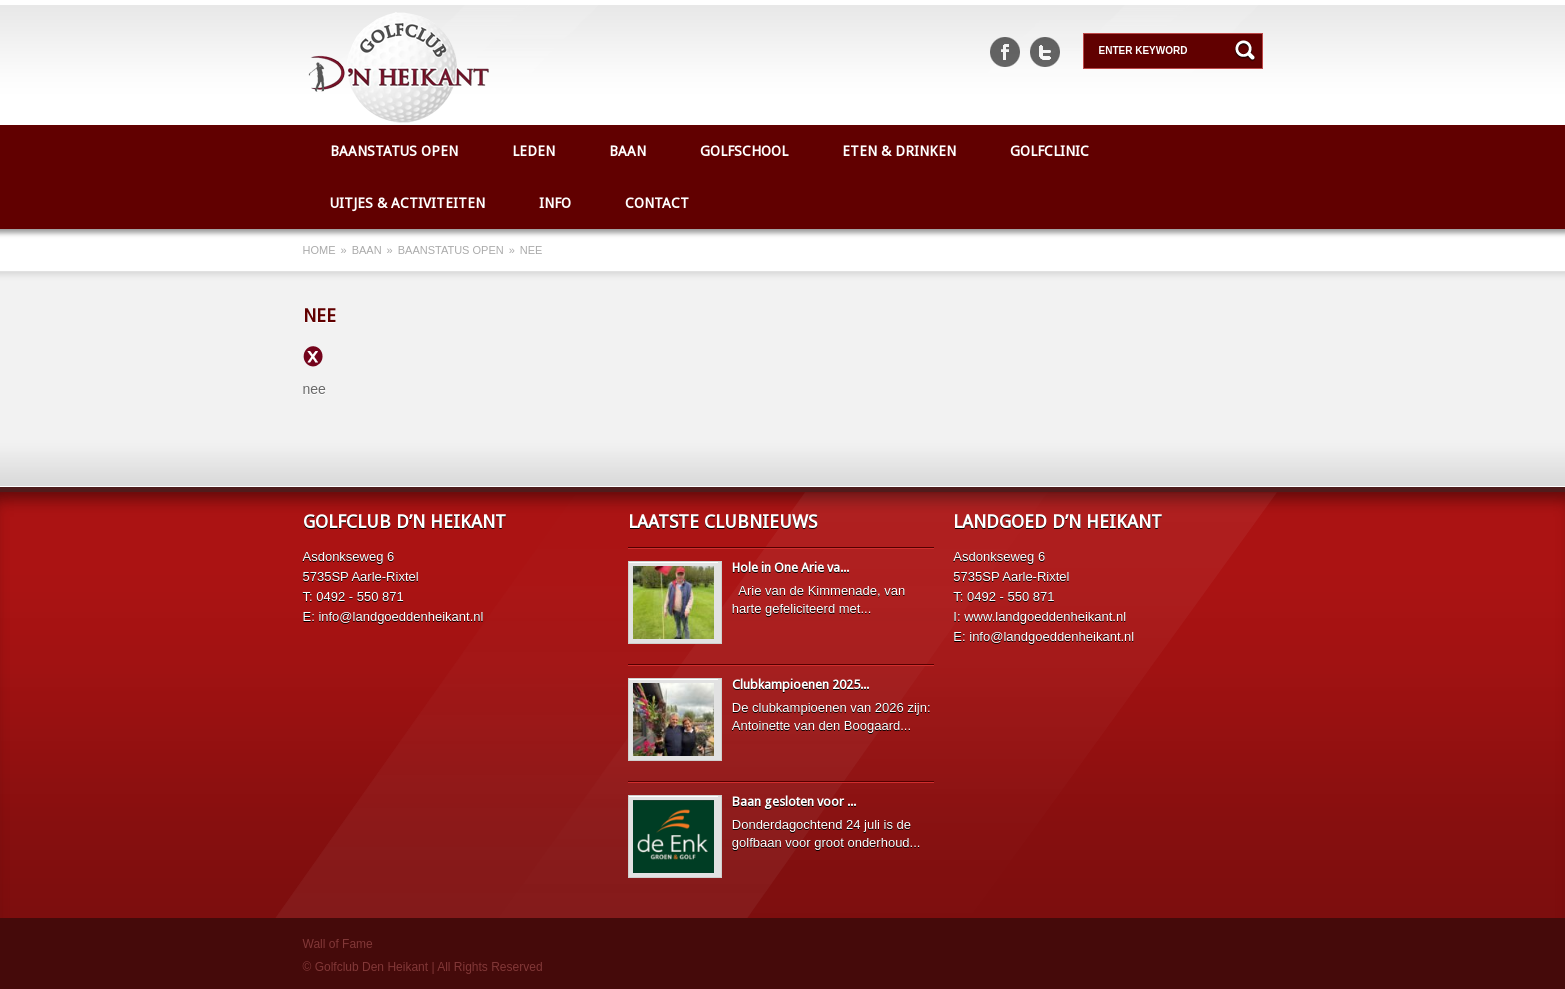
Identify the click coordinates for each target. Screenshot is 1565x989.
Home (319, 250)
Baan (627, 151)
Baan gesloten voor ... (794, 801)
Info (555, 203)
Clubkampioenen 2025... (800, 684)
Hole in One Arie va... (790, 567)
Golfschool (744, 151)
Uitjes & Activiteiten (407, 203)
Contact (657, 203)
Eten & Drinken (899, 151)
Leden (533, 151)
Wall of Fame (338, 944)
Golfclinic (1049, 151)
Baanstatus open (394, 151)
